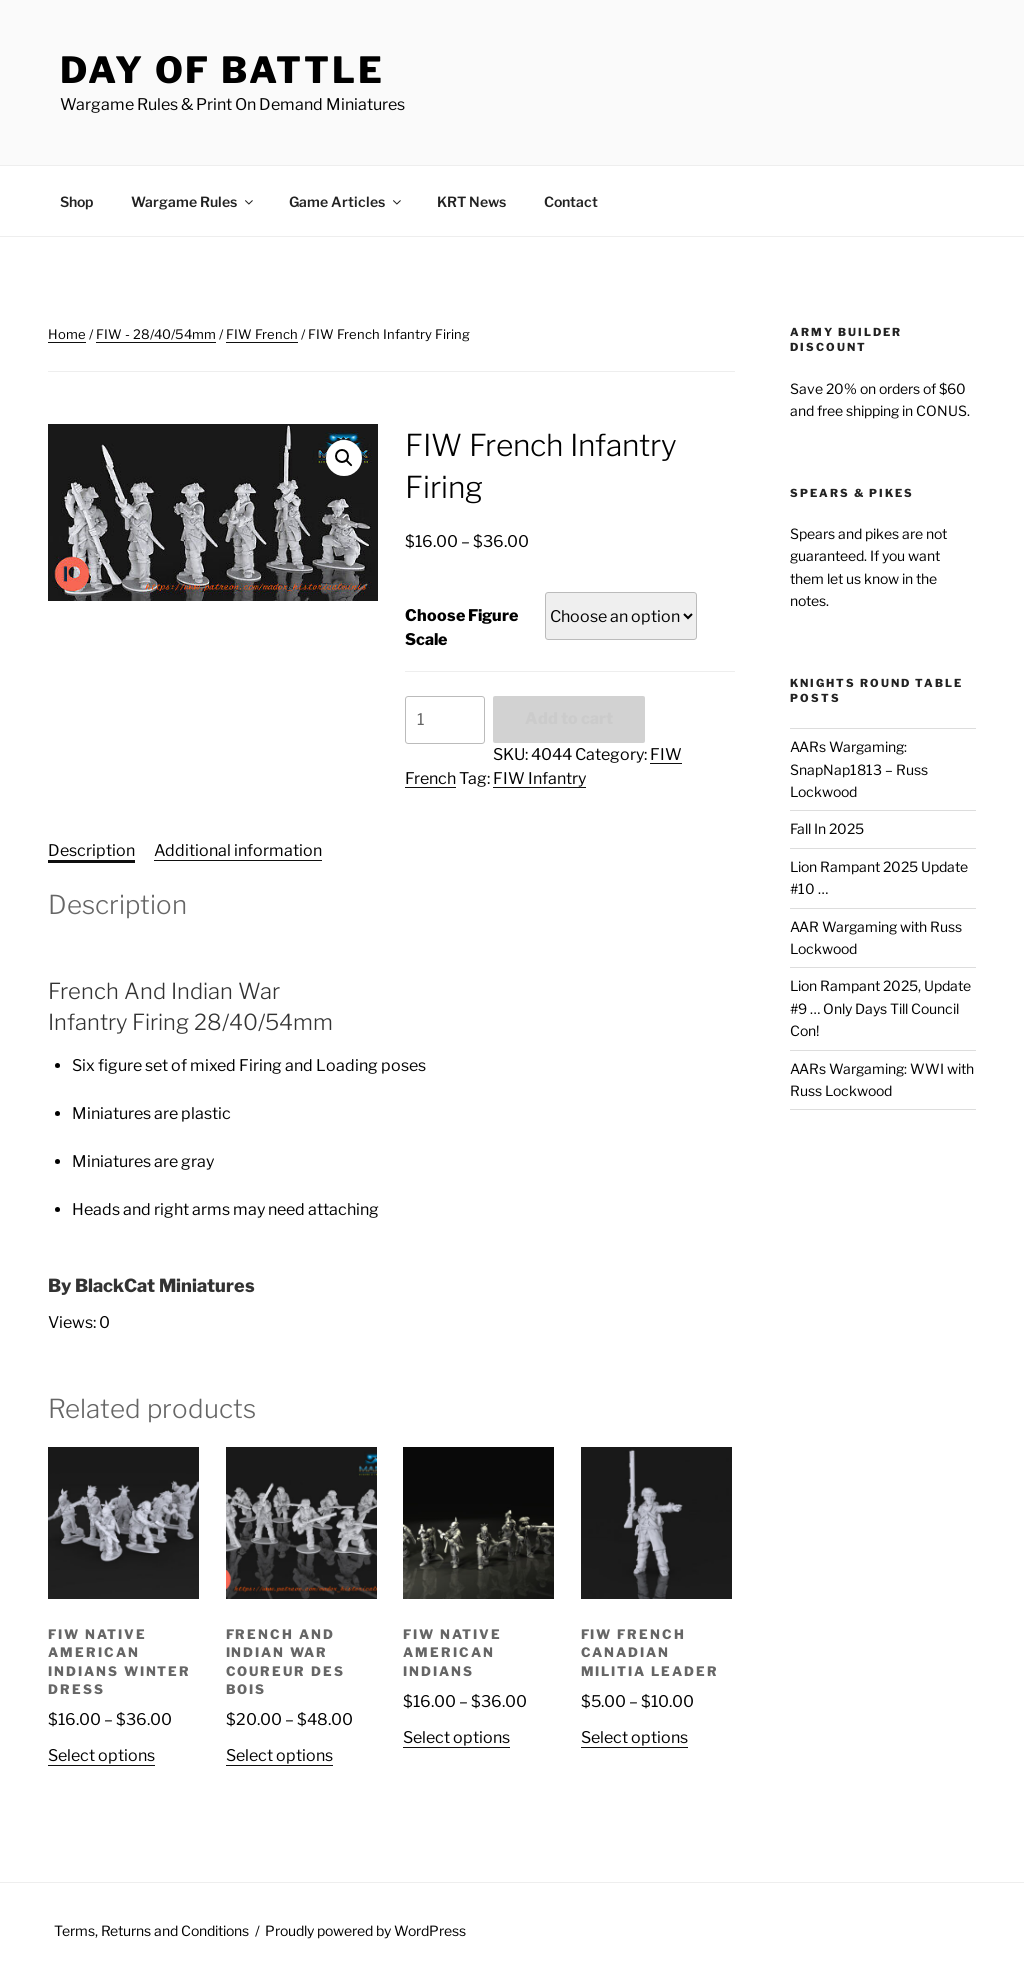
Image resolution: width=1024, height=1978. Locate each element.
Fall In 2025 (827, 828)
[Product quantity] (445, 720)
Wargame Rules (193, 201)
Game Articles (346, 201)
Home (67, 334)
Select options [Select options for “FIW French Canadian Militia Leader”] (634, 1737)
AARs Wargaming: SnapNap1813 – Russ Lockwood (859, 769)
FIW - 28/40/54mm (156, 334)
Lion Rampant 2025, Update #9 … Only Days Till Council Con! (880, 1008)
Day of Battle (222, 70)
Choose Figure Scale (461, 627)
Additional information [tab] (238, 850)
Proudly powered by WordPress (365, 1930)
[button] (344, 458)
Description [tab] (91, 850)
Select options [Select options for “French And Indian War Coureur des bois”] (279, 1755)
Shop (76, 201)
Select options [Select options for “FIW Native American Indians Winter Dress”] (101, 1755)
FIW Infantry (539, 778)
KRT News (471, 201)
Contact (571, 201)
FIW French (262, 334)
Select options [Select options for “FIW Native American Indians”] (456, 1737)
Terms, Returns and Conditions (151, 1930)
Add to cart (569, 718)
